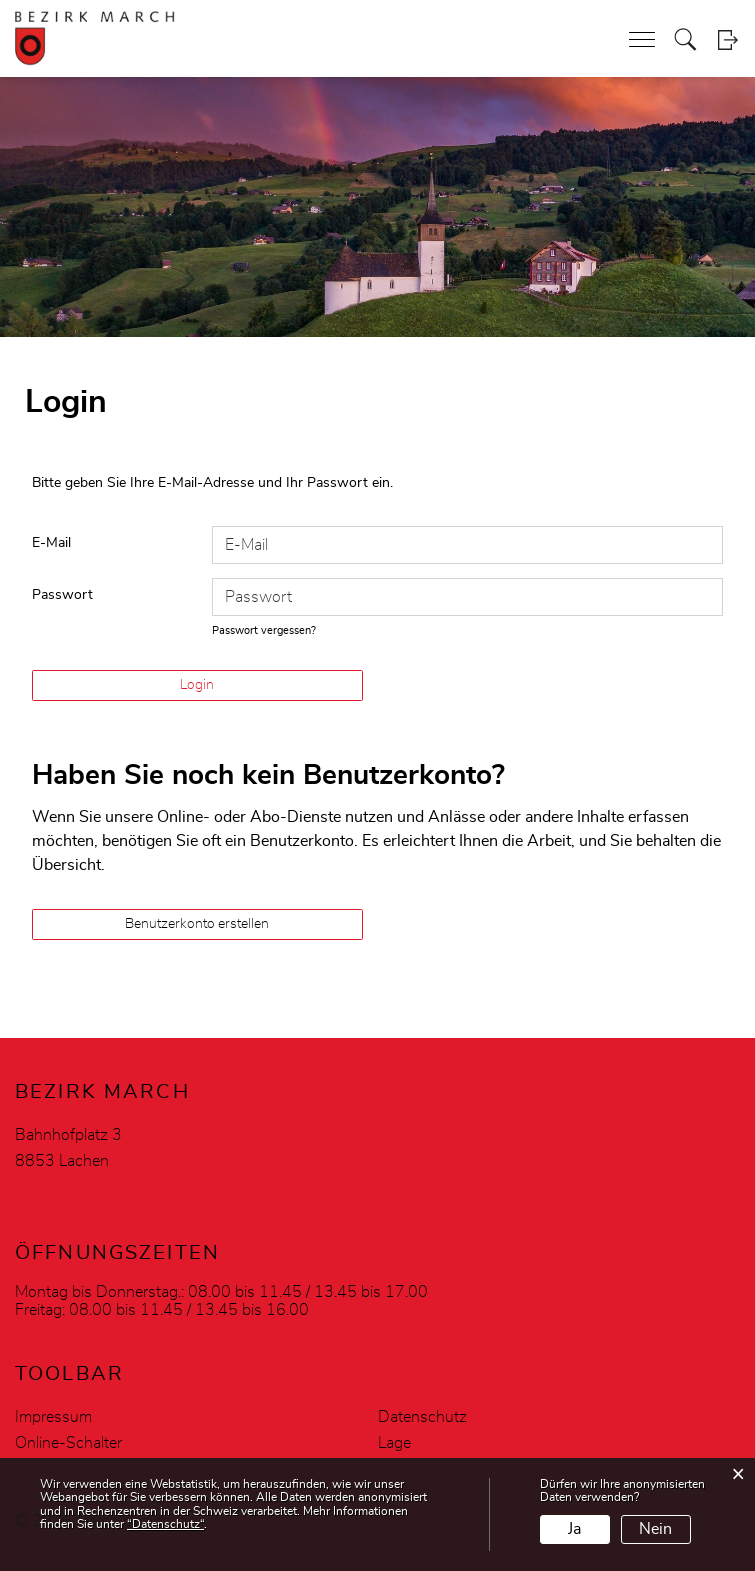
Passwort (62, 595)
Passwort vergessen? (264, 630)
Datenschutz (422, 1417)
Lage (394, 1443)
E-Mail (51, 543)
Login (727, 39)
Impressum (53, 1417)
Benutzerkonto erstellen (197, 924)
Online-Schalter (68, 1443)
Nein (655, 1529)
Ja (574, 1529)
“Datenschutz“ (165, 1524)
